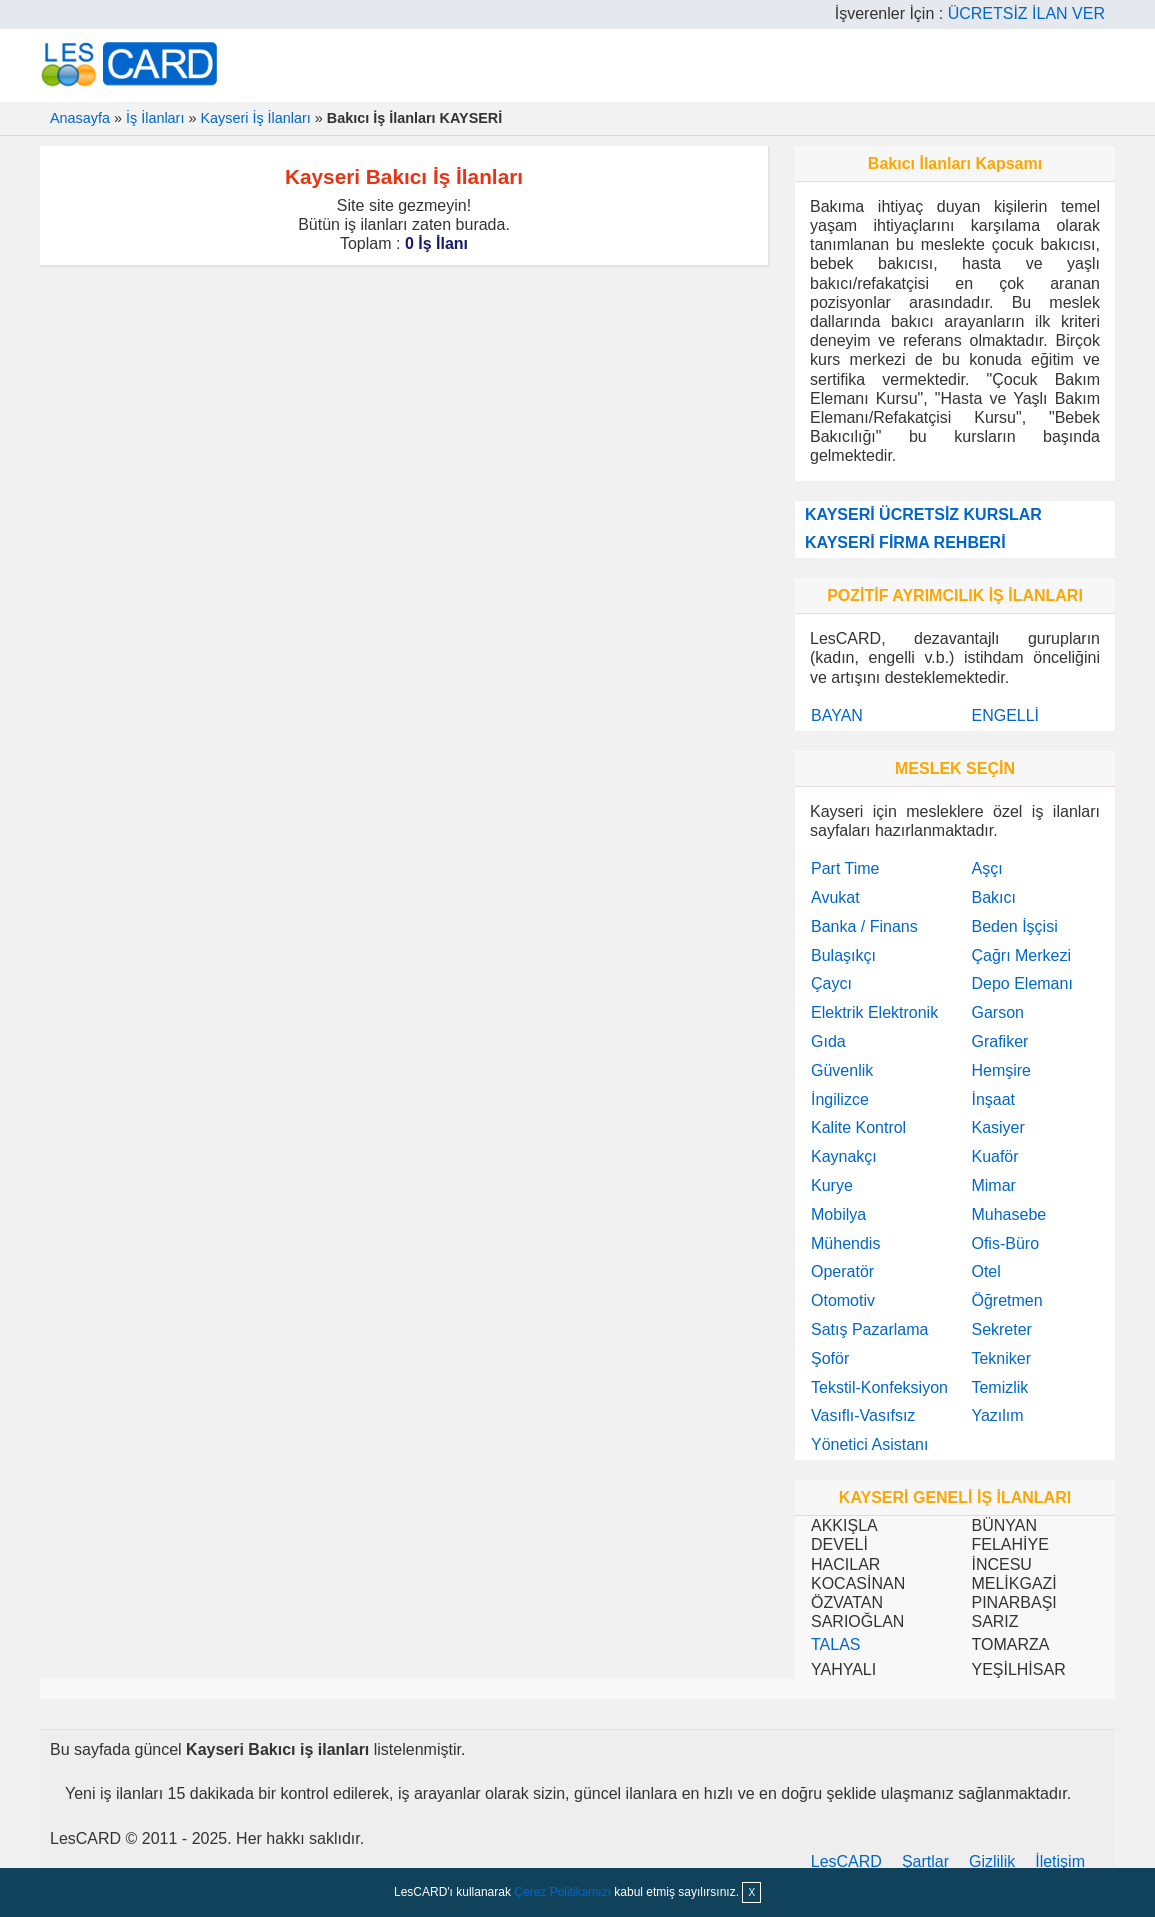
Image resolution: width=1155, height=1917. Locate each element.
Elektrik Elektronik (874, 1012)
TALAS (836, 1644)
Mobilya (838, 1214)
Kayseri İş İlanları (255, 118)
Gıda (828, 1041)
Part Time (845, 868)
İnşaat (993, 1099)
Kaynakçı (844, 1156)
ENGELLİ (1005, 715)
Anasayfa (80, 118)
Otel (985, 1271)
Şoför (830, 1358)
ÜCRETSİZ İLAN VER (1026, 13)
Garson (997, 1012)
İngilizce (840, 1099)
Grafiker (999, 1041)
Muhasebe (1008, 1214)
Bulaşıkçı (843, 955)
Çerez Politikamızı (562, 1892)
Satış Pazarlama (869, 1329)
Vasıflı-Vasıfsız (863, 1415)
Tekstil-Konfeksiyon (879, 1387)
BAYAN (837, 715)
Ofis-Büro (1005, 1243)
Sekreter (1001, 1329)
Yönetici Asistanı (869, 1444)
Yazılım (997, 1415)
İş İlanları (155, 118)
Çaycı (831, 983)
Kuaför (994, 1156)
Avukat (835, 897)
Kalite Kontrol (858, 1127)
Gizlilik (992, 1861)
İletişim (1060, 1861)
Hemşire (1001, 1070)
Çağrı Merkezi (1021, 955)
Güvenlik (842, 1070)
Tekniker (1001, 1358)
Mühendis (845, 1243)
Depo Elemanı (1021, 983)
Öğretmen (1006, 1300)
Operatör (842, 1271)
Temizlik (999, 1387)
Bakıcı (993, 897)
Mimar (993, 1185)
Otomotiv (843, 1300)
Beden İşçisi (1014, 926)
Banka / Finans (864, 926)
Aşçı (986, 868)
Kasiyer (997, 1127)
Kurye (832, 1185)
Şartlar (925, 1861)
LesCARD (846, 1861)
